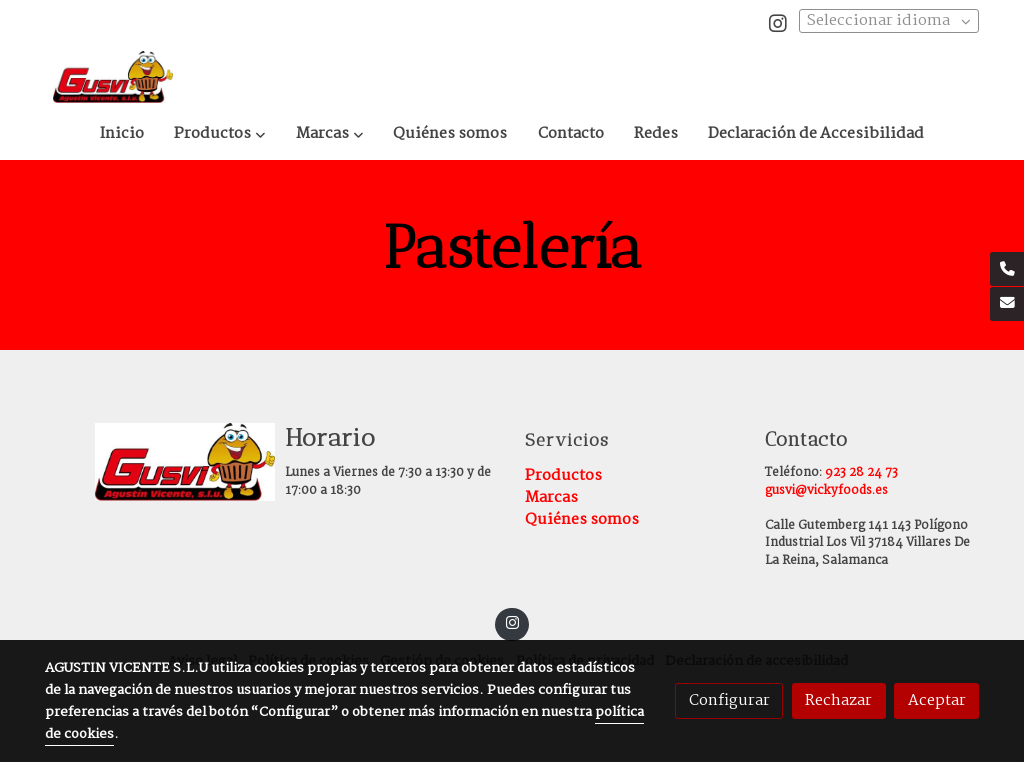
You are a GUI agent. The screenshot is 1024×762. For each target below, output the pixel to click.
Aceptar (937, 700)
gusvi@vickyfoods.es (826, 491)
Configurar (729, 700)
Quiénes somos (582, 519)
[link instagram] (778, 22)
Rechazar (838, 700)
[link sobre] (152, 462)
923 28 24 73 (861, 473)
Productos (563, 475)
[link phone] (1007, 269)
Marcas (551, 497)
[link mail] (1007, 304)
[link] (113, 77)
